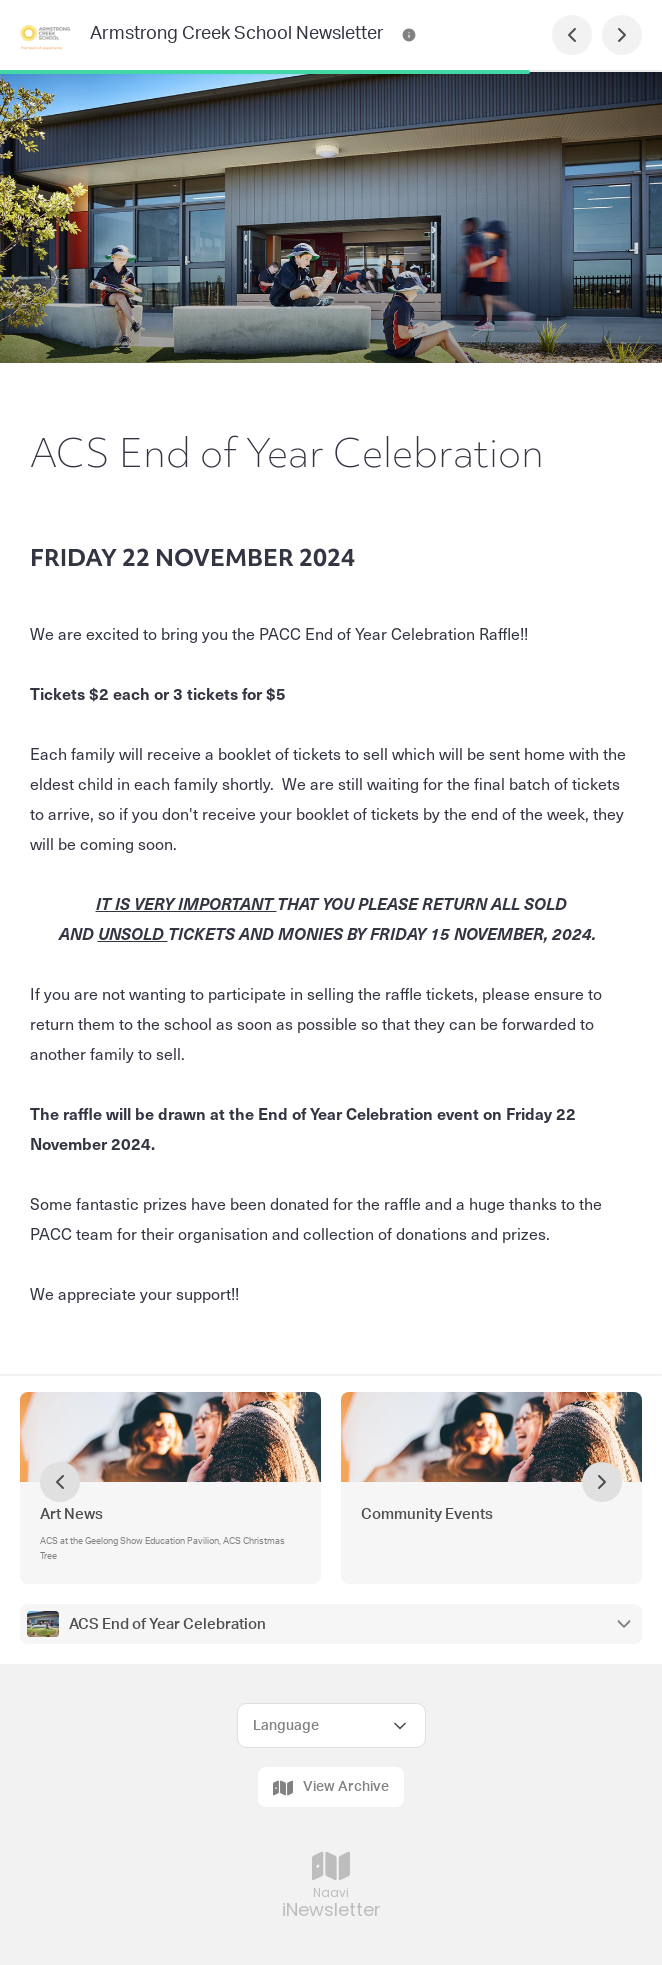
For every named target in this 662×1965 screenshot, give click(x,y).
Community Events (427, 1514)
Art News (71, 1514)
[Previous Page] (572, 35)
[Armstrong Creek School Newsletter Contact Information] (409, 35)
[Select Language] (331, 1725)
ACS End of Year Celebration (167, 1624)
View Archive (331, 1788)
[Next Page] (622, 35)
